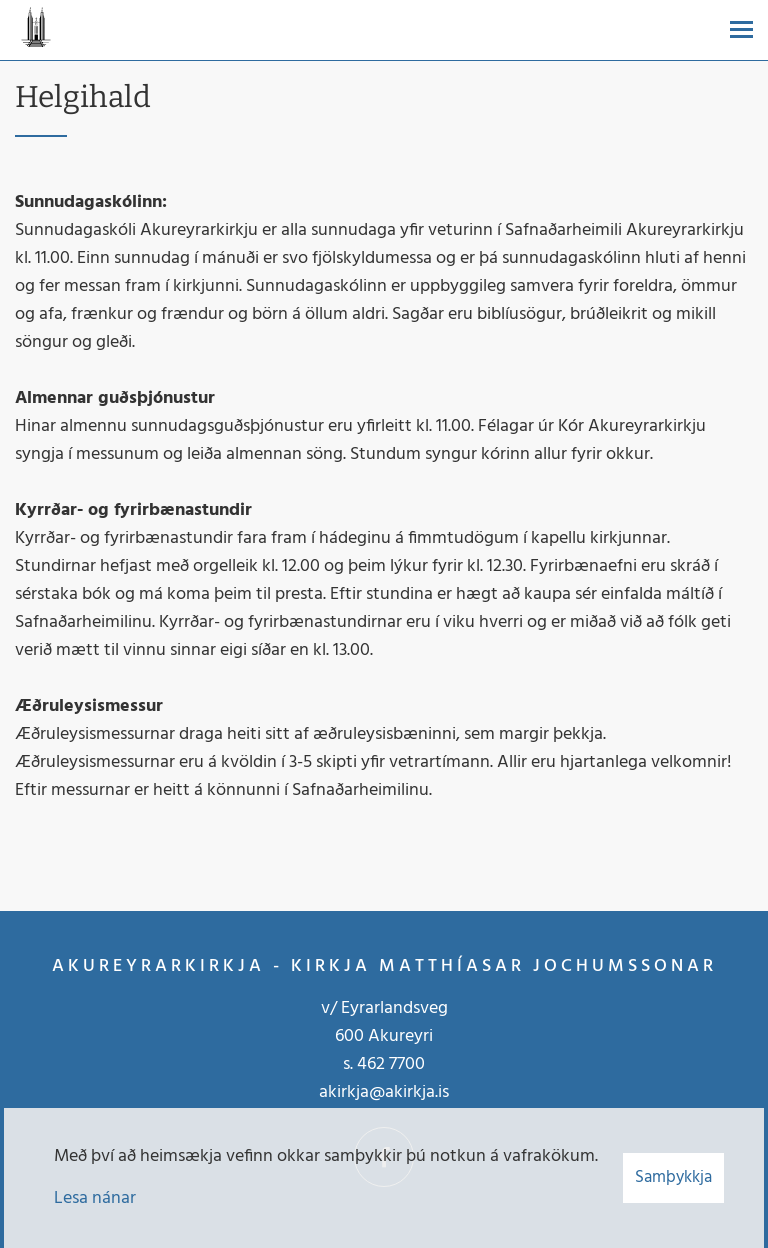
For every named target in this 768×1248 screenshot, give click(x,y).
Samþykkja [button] (673, 1177)
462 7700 (391, 1064)
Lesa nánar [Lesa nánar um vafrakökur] (95, 1198)
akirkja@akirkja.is (384, 1092)
